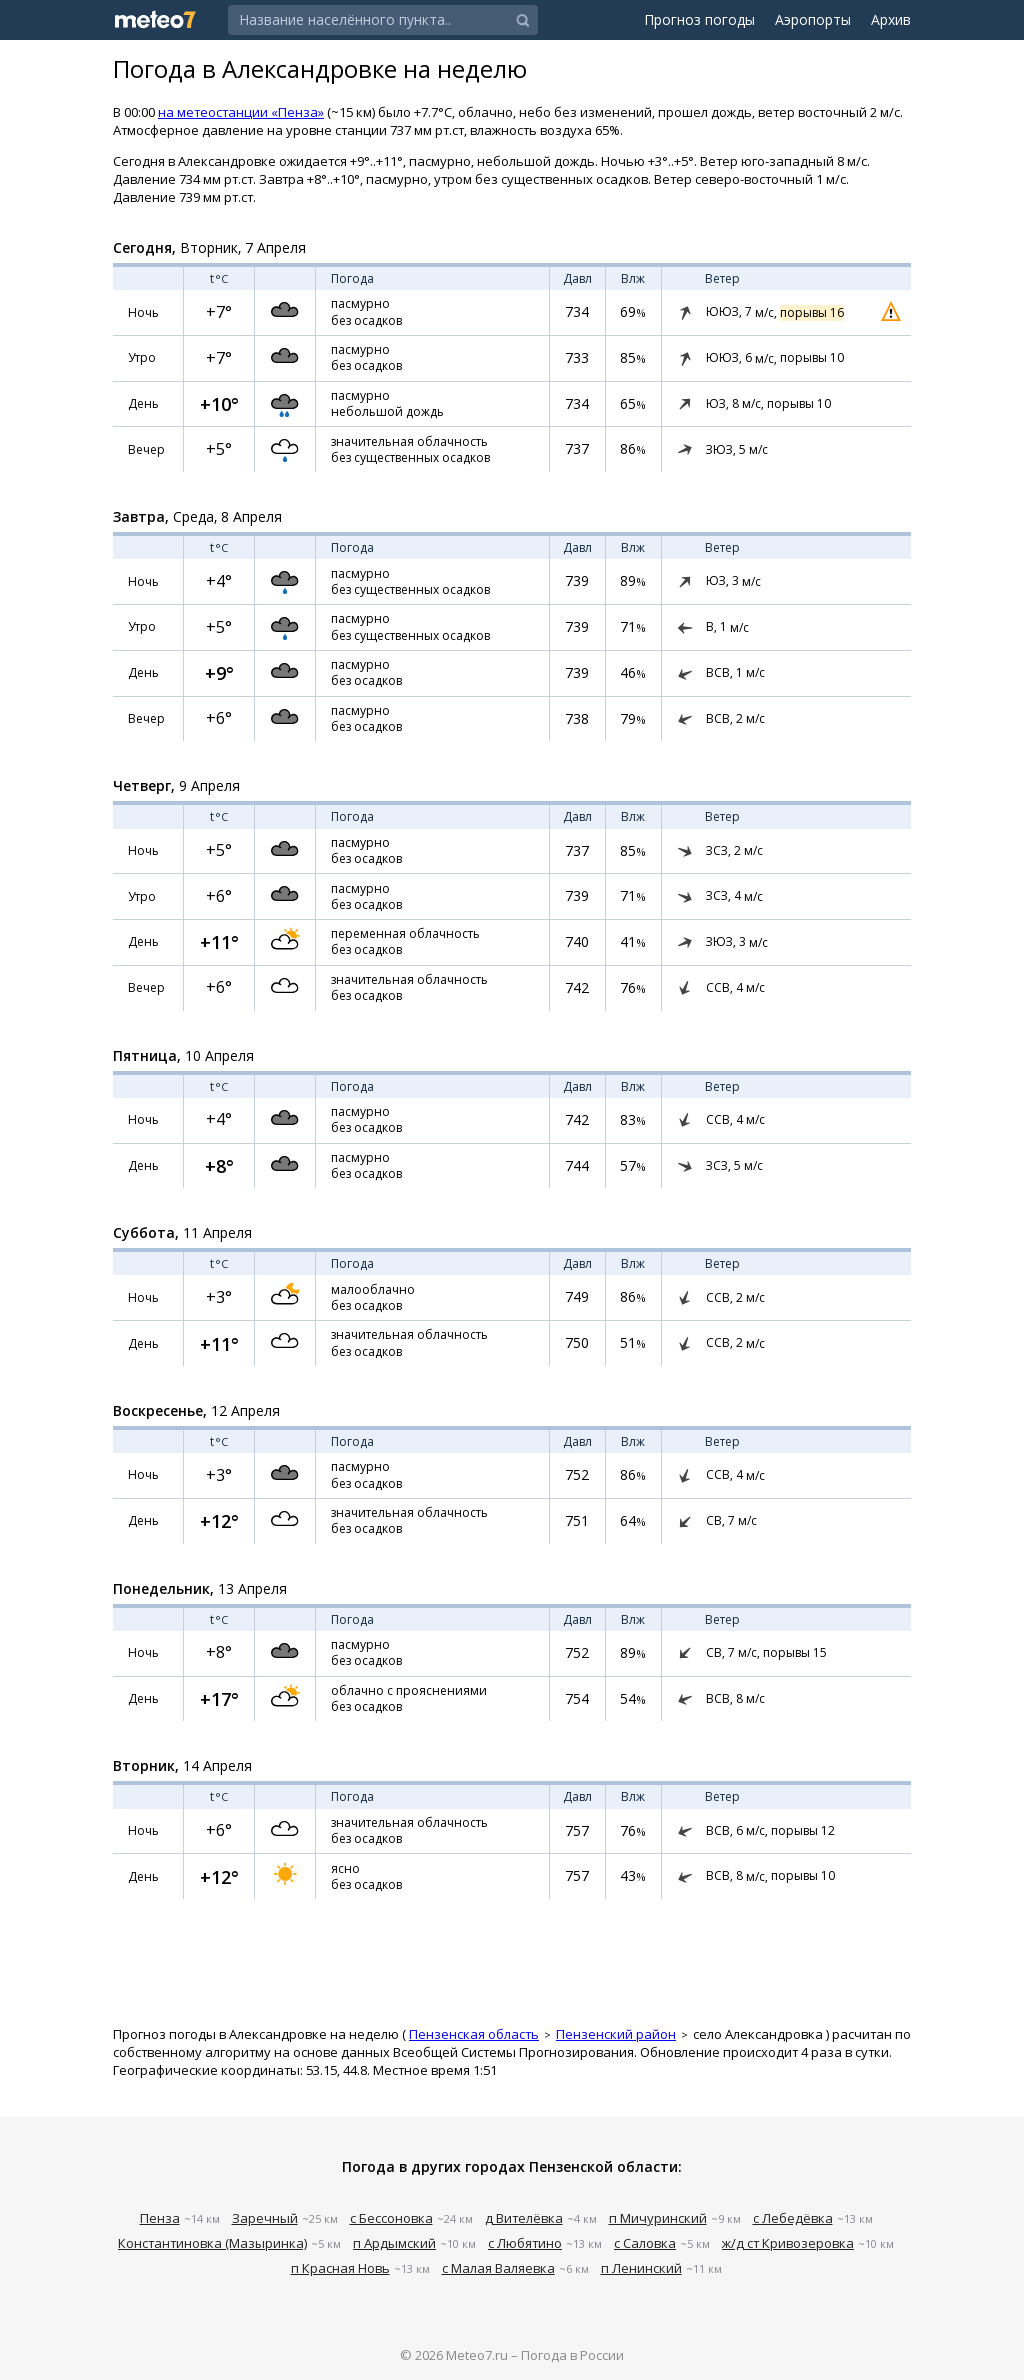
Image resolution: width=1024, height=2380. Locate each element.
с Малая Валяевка (498, 2268)
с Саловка (645, 2243)
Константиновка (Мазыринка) (212, 2243)
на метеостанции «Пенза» (241, 112)
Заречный (265, 2218)
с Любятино (525, 2243)
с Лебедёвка (793, 2218)
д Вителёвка (524, 2218)
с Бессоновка (391, 2218)
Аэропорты (813, 19)
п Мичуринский (658, 2218)
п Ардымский (394, 2243)
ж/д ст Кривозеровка (788, 2243)
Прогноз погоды (699, 19)
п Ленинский (641, 2268)
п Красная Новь (340, 2268)
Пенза (160, 2218)
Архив (891, 19)
